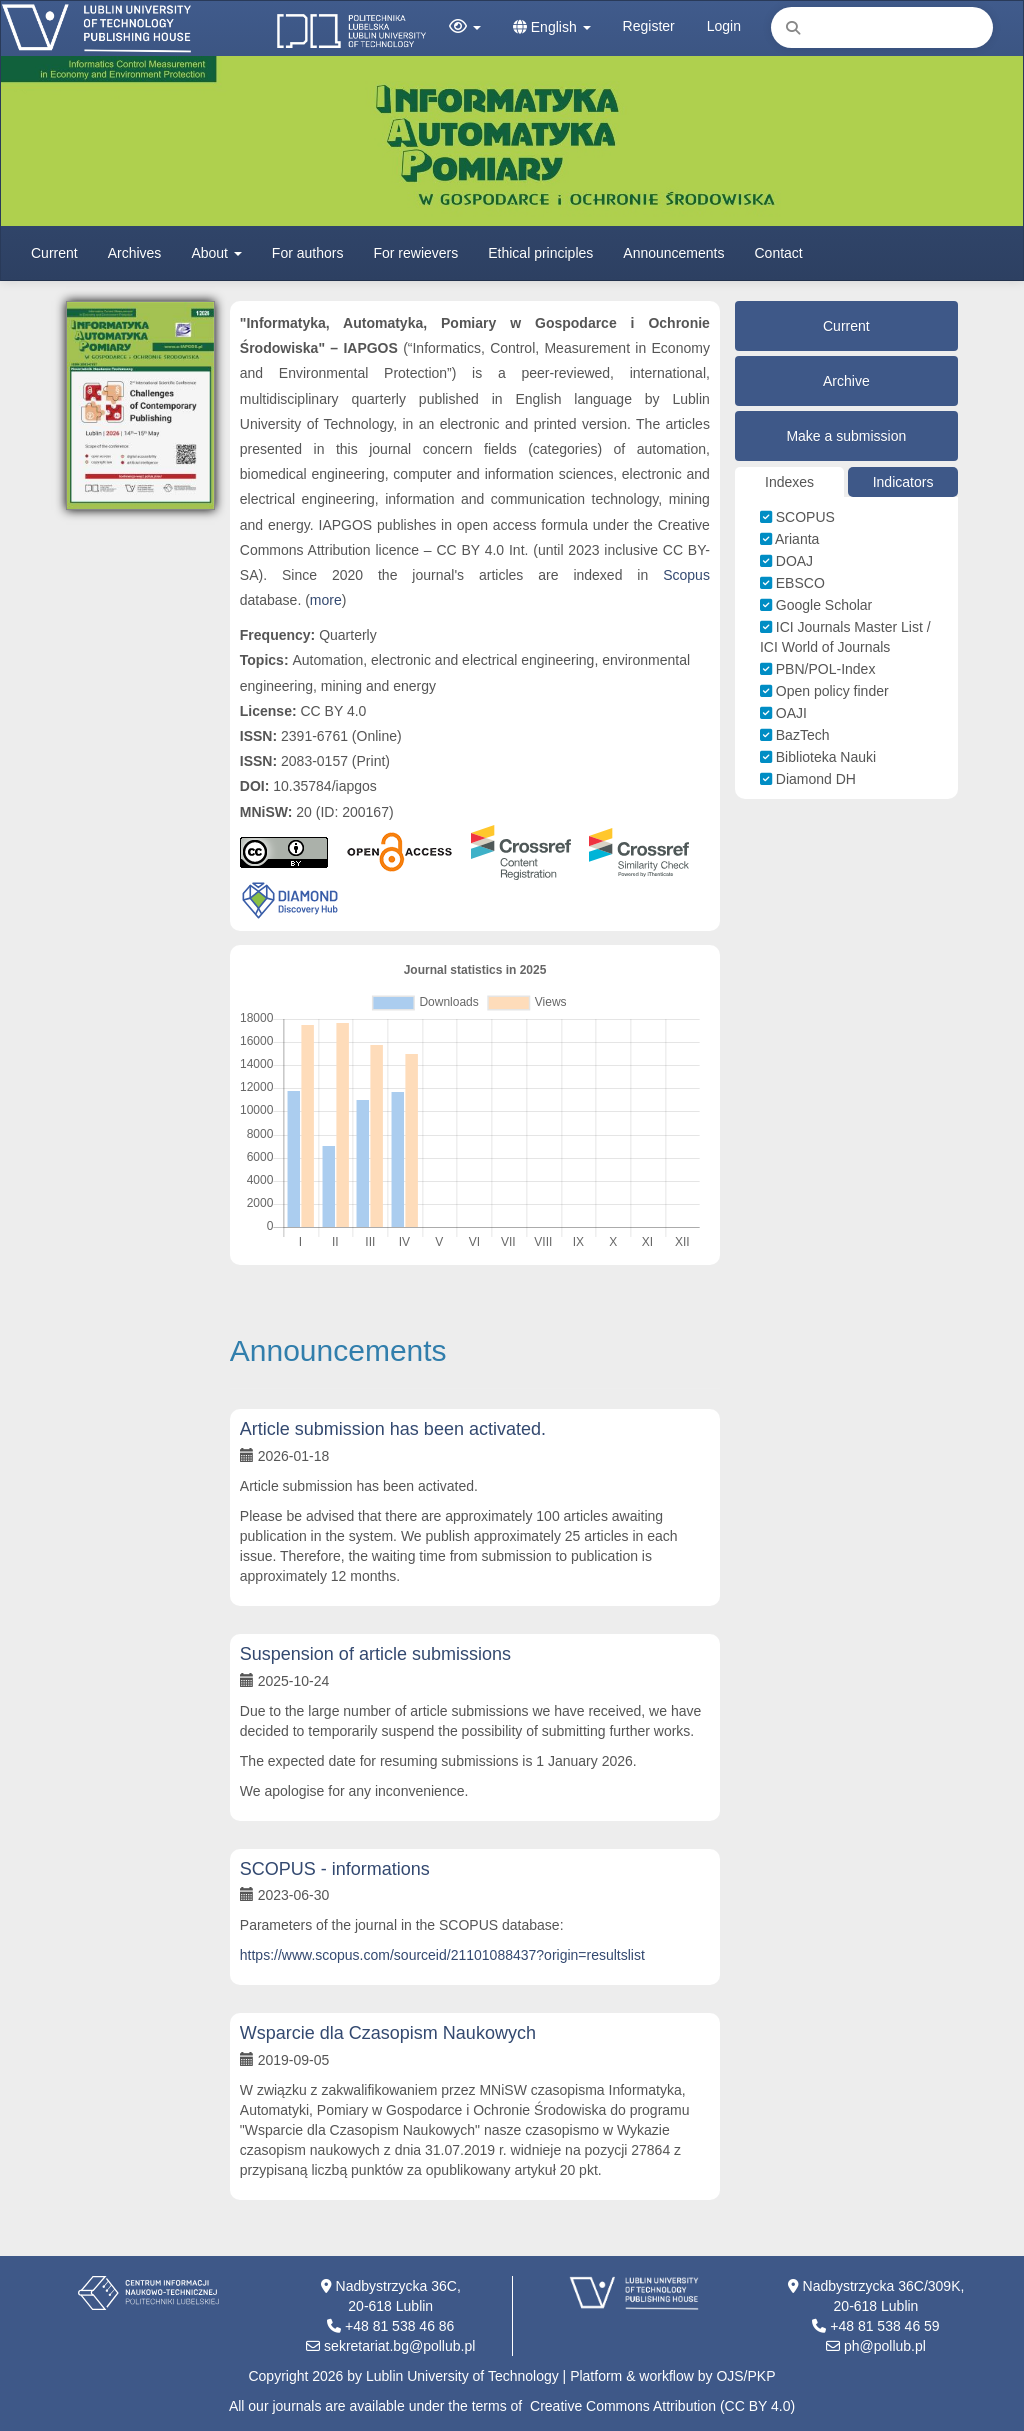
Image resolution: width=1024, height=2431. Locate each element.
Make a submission (846, 436)
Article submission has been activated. (393, 1429)
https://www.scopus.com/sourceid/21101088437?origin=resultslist (442, 1955)
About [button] (216, 253)
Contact (779, 253)
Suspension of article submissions (375, 1654)
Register (649, 26)
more (326, 600)
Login (724, 26)
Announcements (673, 253)
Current (54, 253)
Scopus (686, 575)
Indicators (903, 482)
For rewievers (415, 253)
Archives (135, 253)
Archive (846, 381)
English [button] (552, 27)
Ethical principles (540, 253)
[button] (465, 27)
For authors (308, 253)
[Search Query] (882, 27)
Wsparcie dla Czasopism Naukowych (388, 2033)
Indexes (789, 482)
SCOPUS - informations (335, 1869)
